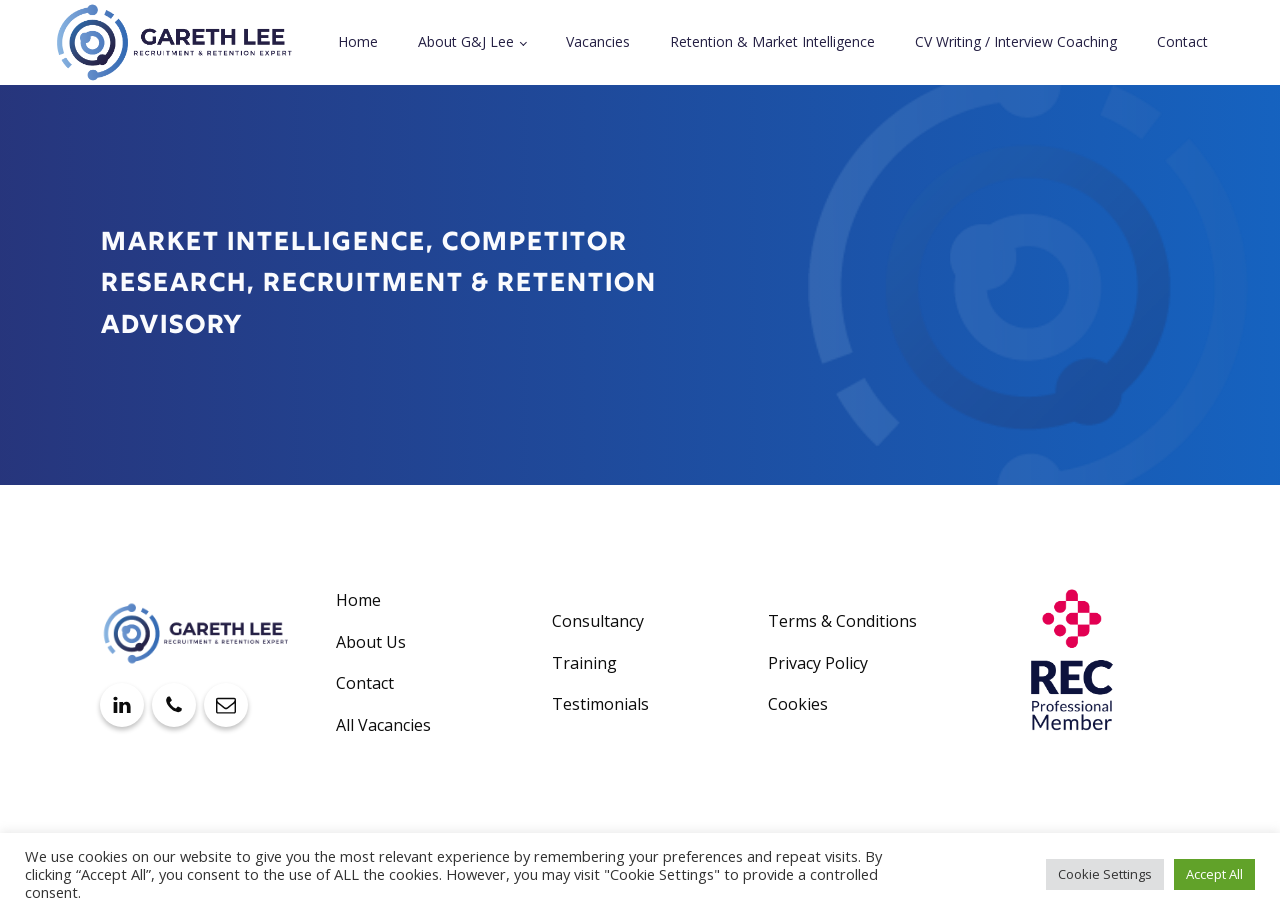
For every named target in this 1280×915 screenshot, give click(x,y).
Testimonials (600, 704)
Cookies (798, 704)
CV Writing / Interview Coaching (1016, 41)
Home (358, 41)
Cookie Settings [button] (1105, 874)
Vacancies (598, 41)
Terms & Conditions (842, 621)
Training (584, 663)
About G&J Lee (466, 41)
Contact (1182, 41)
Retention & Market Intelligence (772, 41)
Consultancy (598, 621)
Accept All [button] (1214, 874)
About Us (371, 642)
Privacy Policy (818, 663)
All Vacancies (383, 725)
